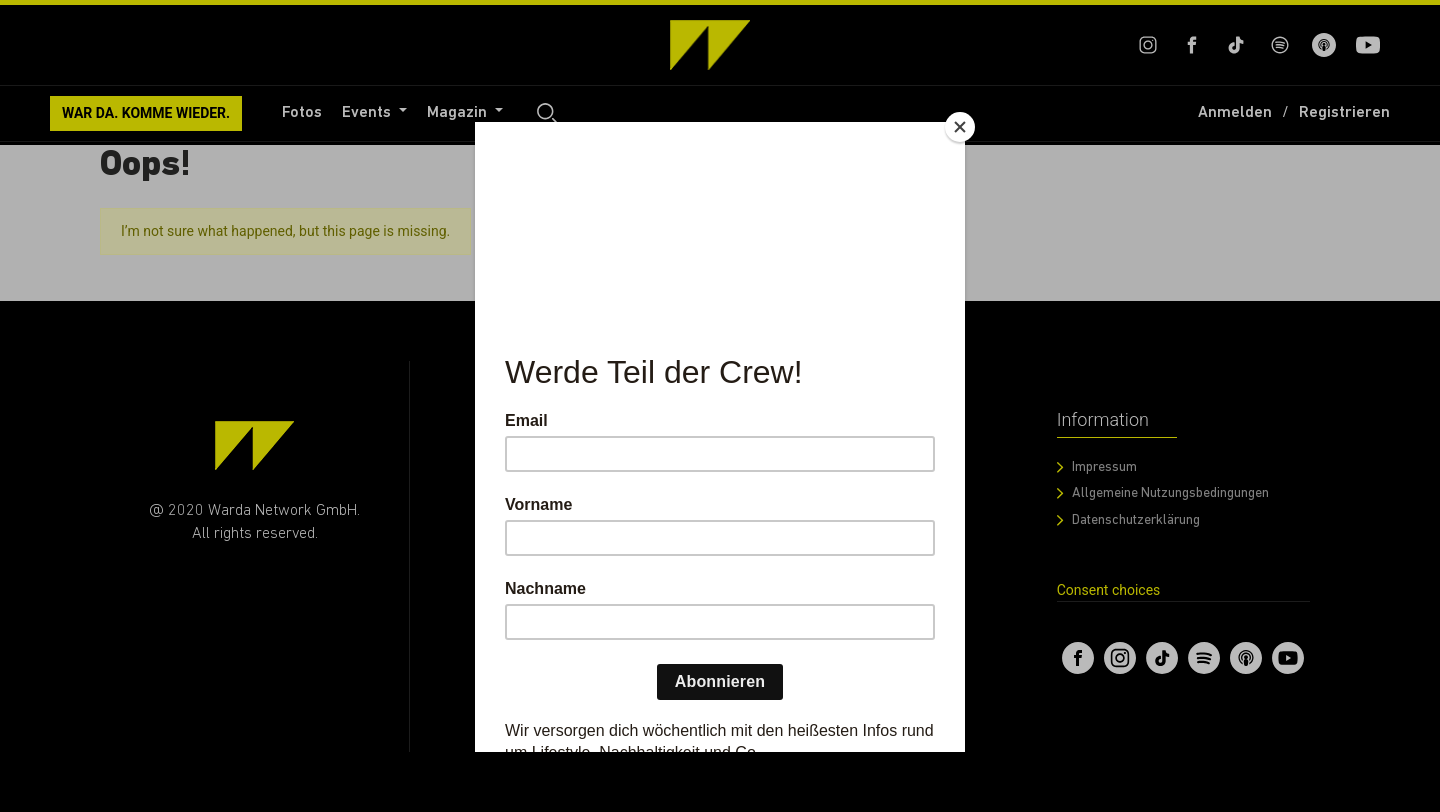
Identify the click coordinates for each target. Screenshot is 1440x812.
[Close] (960, 127)
